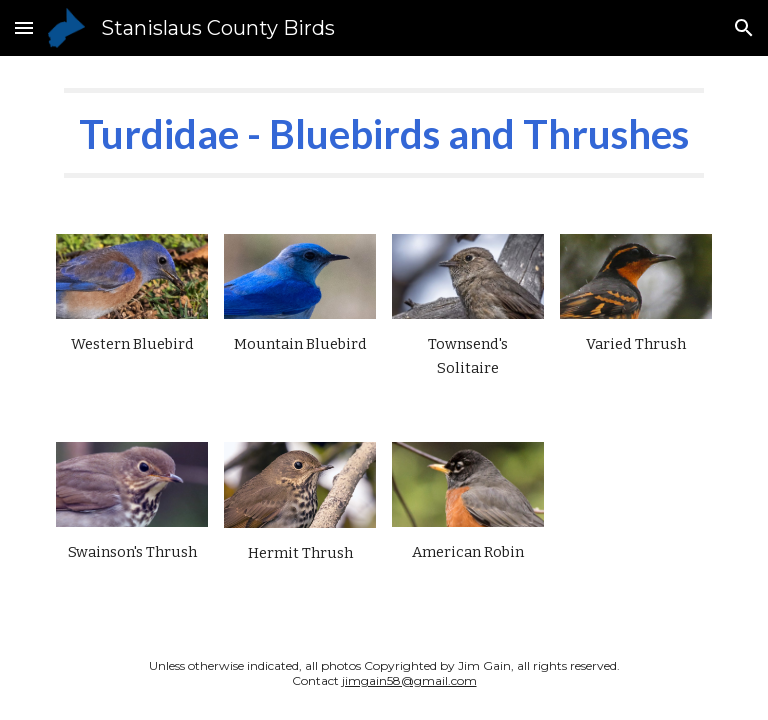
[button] (24, 27)
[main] (383, 133)
